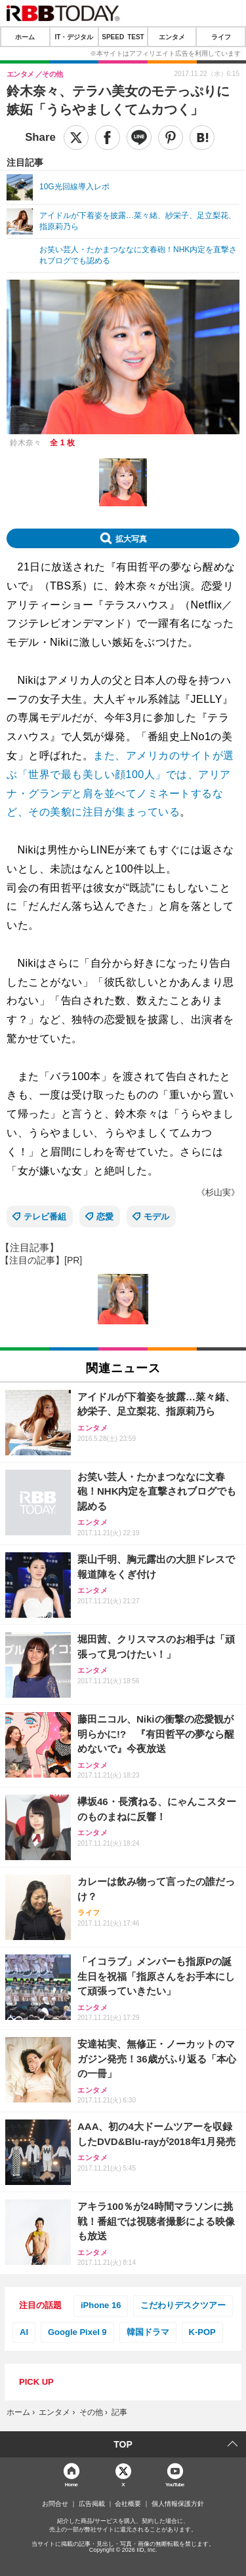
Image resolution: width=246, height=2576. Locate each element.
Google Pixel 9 (77, 2332)
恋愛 (104, 1217)
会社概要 (128, 2504)
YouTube (174, 2484)
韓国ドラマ (148, 2332)
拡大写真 (131, 538)
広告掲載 (92, 2504)
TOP (123, 2444)
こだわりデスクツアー (183, 2305)
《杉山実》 (218, 1192)
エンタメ (172, 36)
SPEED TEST (123, 36)
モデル (156, 1217)
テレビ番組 (45, 1217)
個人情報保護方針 (178, 2504)
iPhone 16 (101, 2305)
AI (24, 2332)
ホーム (25, 36)
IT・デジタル (73, 36)
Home (71, 2484)
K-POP (202, 2332)
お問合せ (55, 2504)
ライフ (221, 36)
